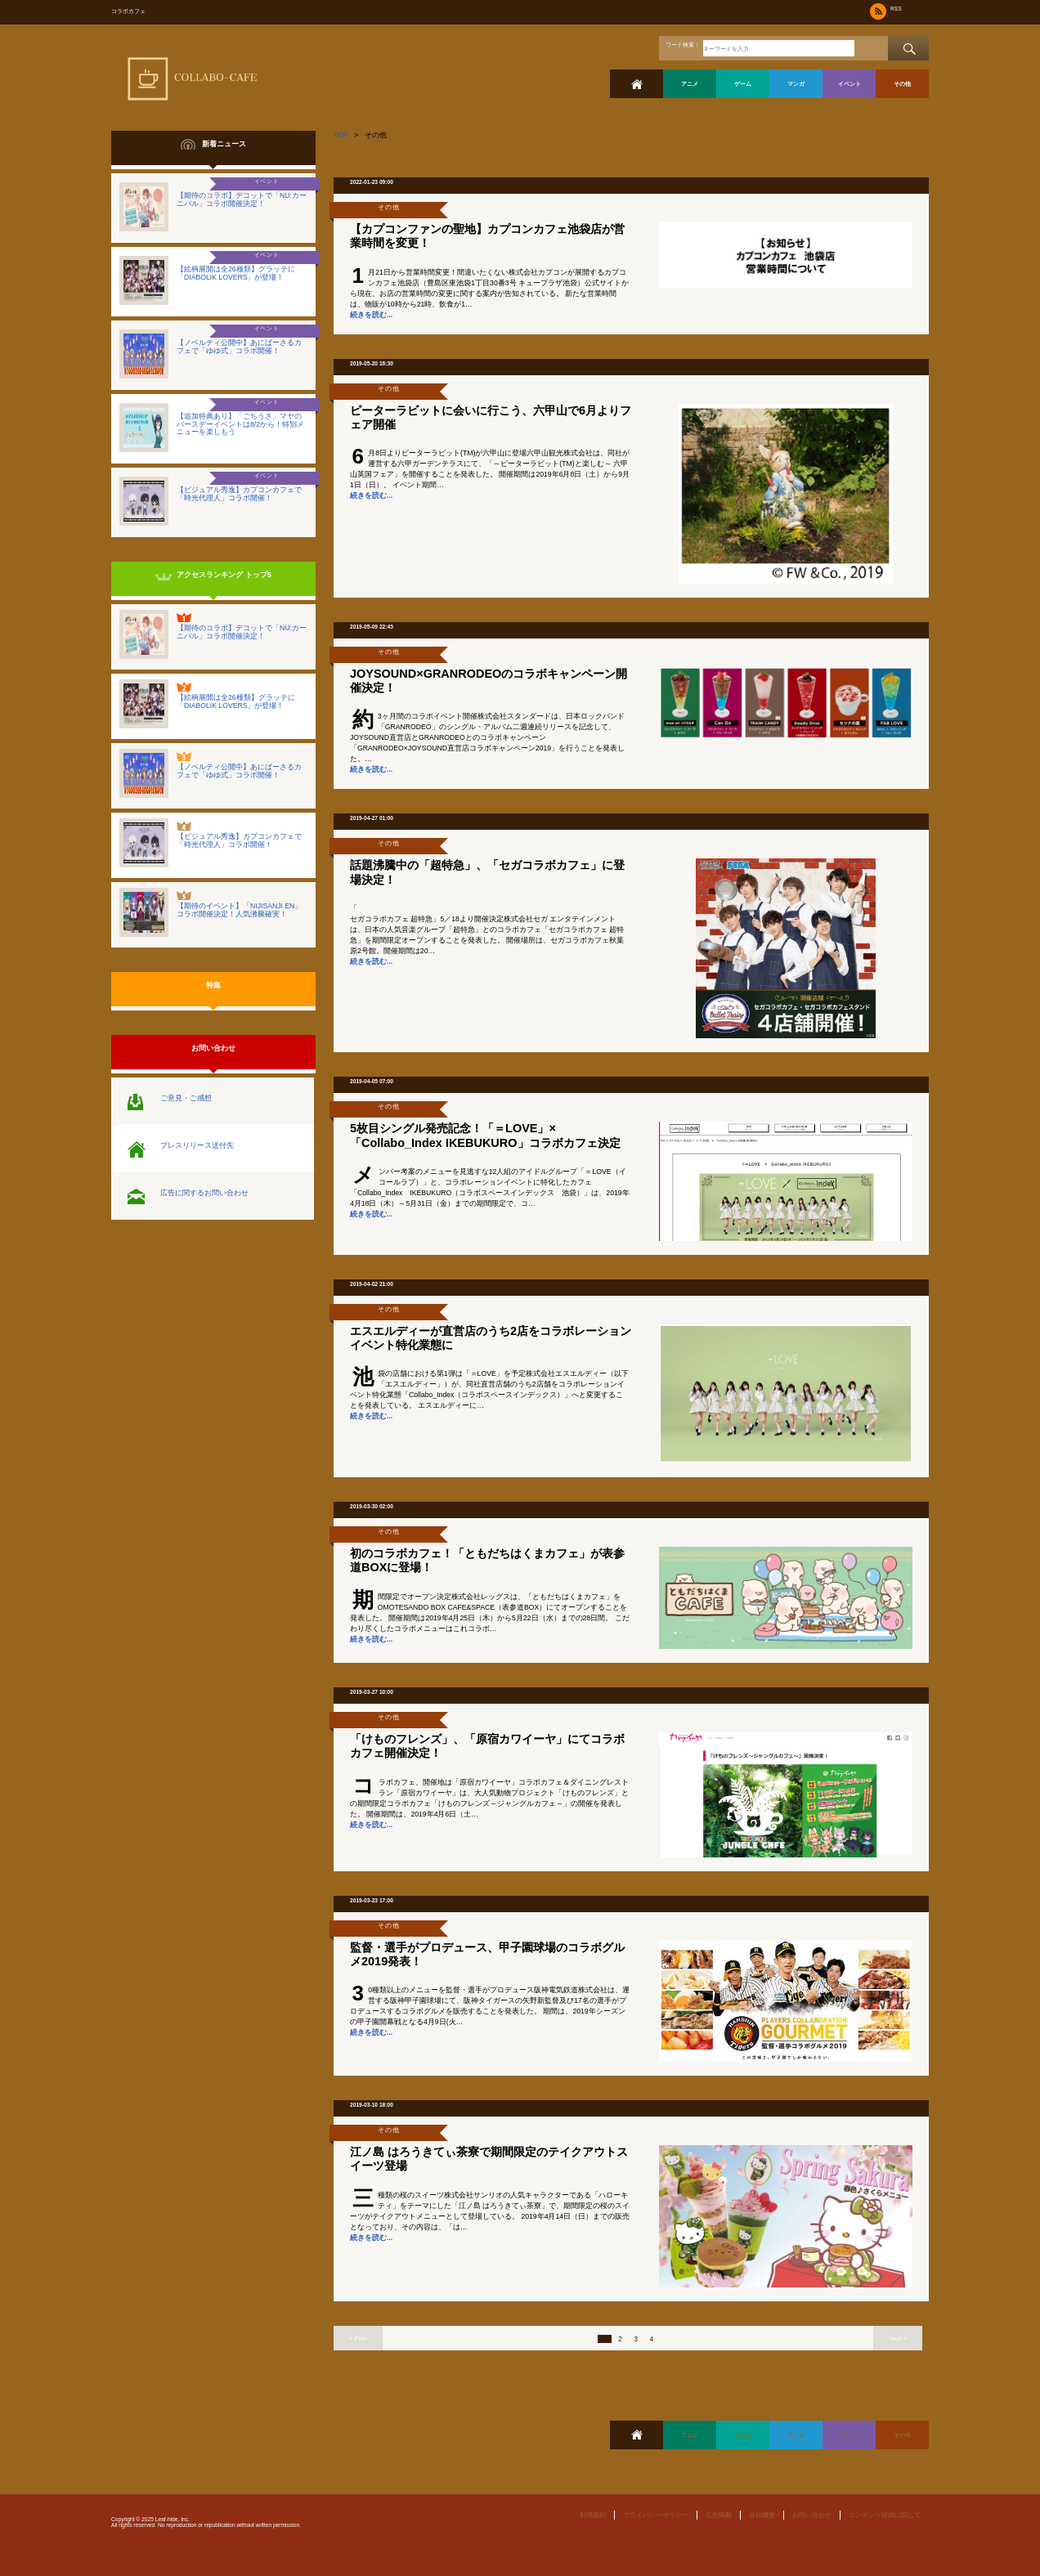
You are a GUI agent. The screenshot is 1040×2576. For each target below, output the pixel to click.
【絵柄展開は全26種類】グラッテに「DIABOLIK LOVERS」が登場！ (236, 273)
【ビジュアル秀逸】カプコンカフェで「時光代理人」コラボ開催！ (239, 494)
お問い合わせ (812, 2515)
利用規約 (593, 2515)
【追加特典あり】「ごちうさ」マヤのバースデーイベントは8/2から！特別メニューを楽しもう (240, 424)
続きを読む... (371, 315)
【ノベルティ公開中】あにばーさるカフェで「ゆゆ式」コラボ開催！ (239, 346)
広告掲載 (719, 2515)
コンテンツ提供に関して (885, 2515)
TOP (341, 135)
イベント (849, 83)
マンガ (796, 83)
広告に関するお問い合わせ (204, 1193)
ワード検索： (683, 44)
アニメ (689, 83)
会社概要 (762, 2515)
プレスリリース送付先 (197, 1145)
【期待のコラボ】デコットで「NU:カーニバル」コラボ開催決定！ (242, 199)
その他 (902, 83)
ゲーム (742, 83)
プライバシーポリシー (655, 2515)
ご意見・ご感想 (186, 1098)
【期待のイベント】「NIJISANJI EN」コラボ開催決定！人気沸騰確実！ (239, 910)
